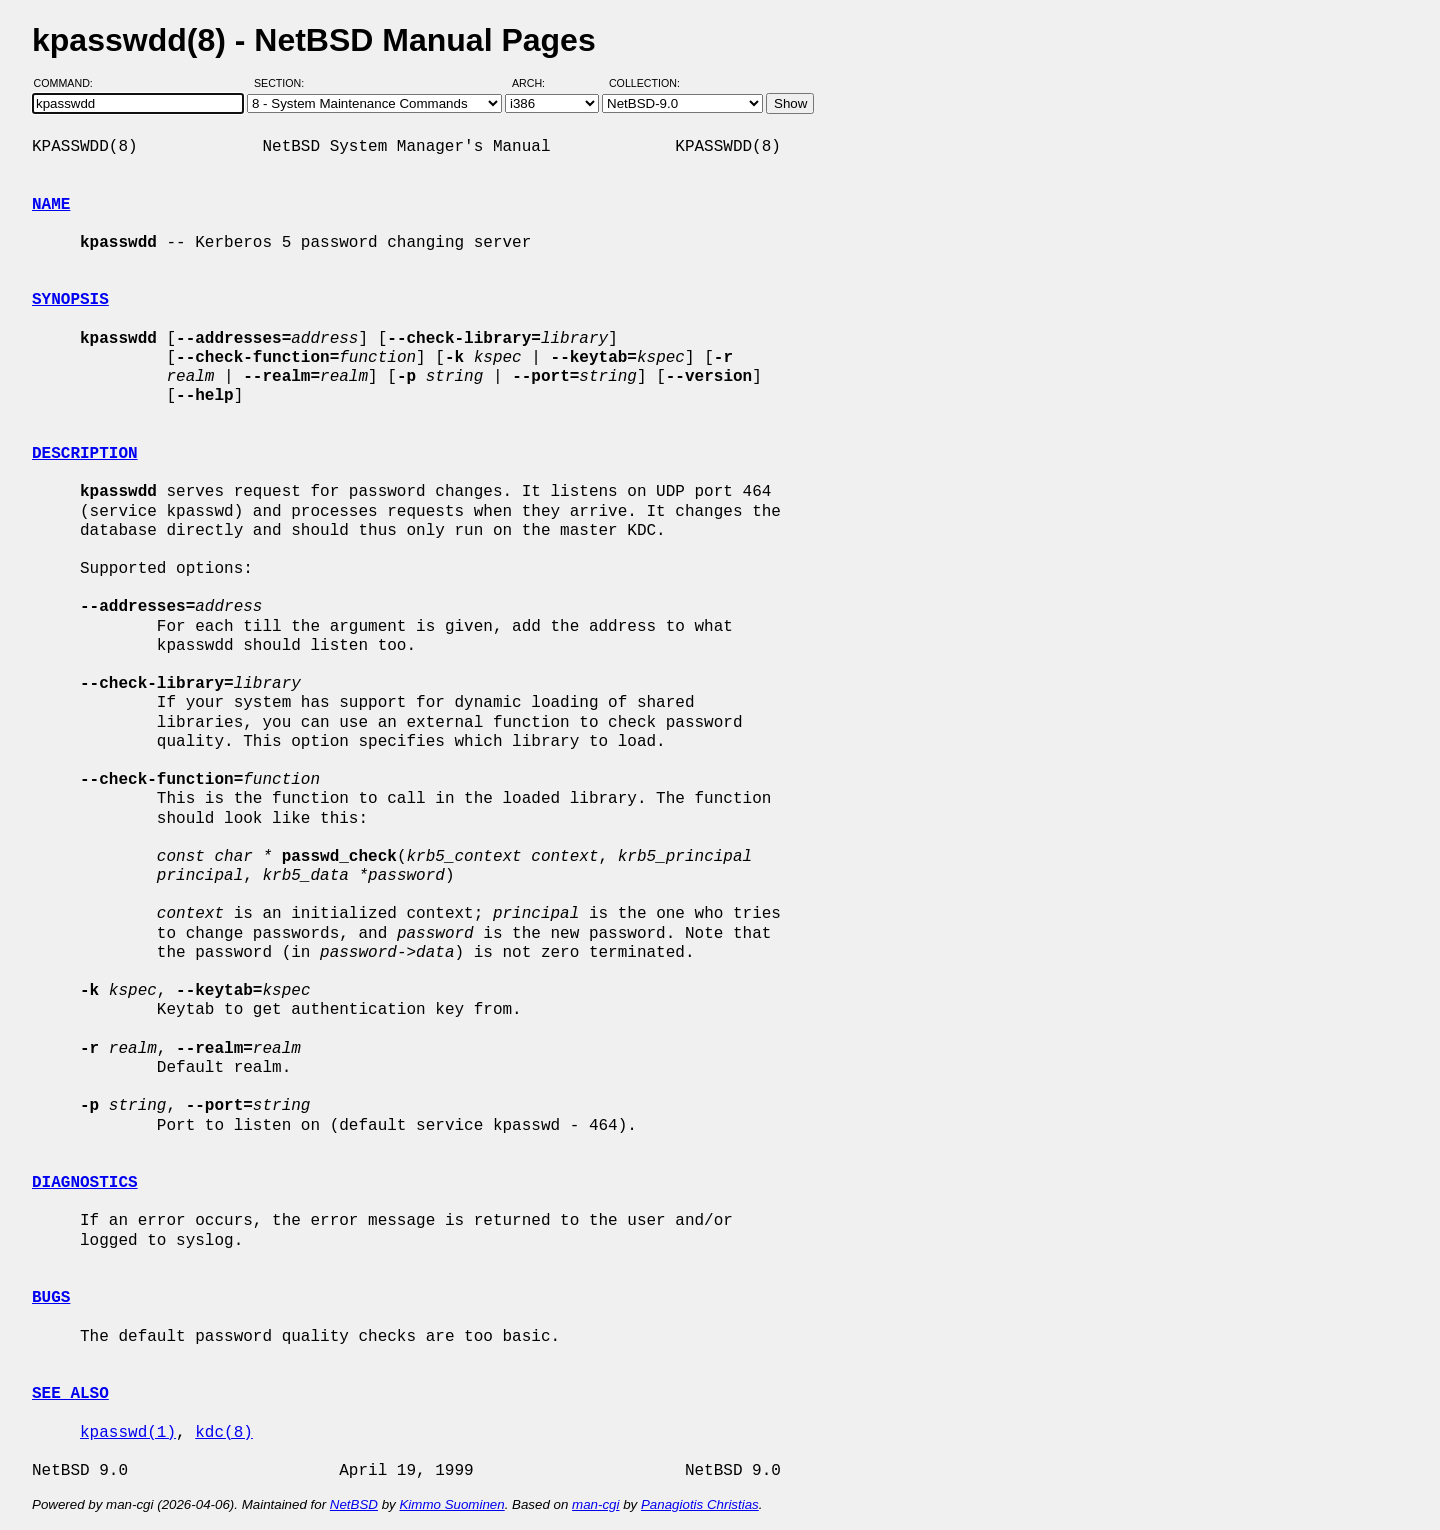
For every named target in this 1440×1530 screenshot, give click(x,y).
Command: (69, 83)
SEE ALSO (70, 1394)
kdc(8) (224, 1433)
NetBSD (354, 1504)
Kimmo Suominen (451, 1504)
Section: (283, 83)
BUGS (51, 1298)
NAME (51, 205)
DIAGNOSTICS (85, 1183)
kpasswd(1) (128, 1433)
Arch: (537, 83)
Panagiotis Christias (700, 1504)
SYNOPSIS (70, 300)
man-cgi (595, 1504)
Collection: (644, 83)
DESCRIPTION (85, 454)
